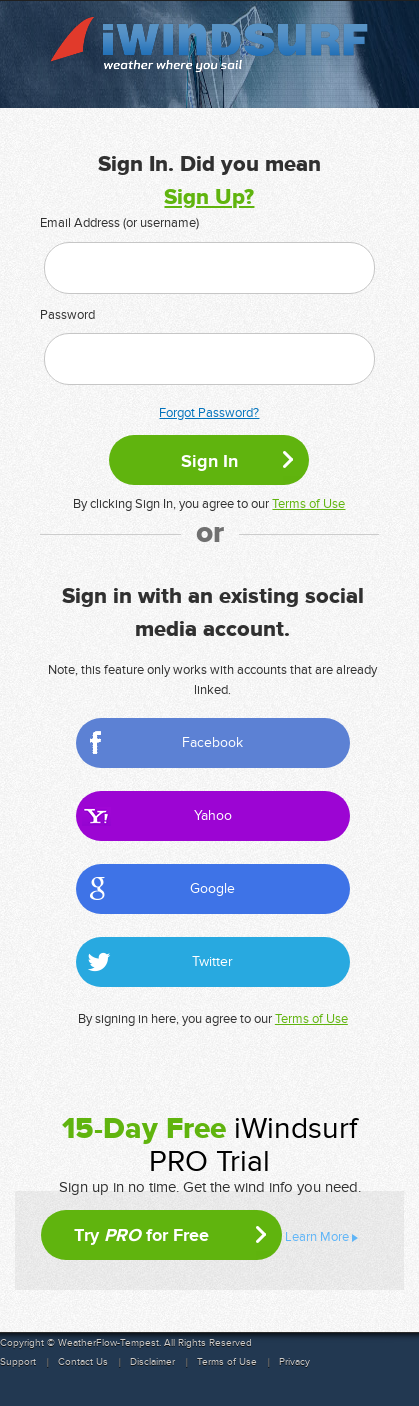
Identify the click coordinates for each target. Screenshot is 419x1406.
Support (18, 1362)
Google (212, 888)
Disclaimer (152, 1362)
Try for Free (141, 1235)
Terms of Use (308, 504)
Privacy (294, 1362)
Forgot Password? (209, 413)
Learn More (317, 1237)
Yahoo (213, 815)
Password (67, 315)
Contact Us (83, 1362)
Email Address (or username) (119, 223)
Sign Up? (209, 197)
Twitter (212, 961)
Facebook (212, 742)
